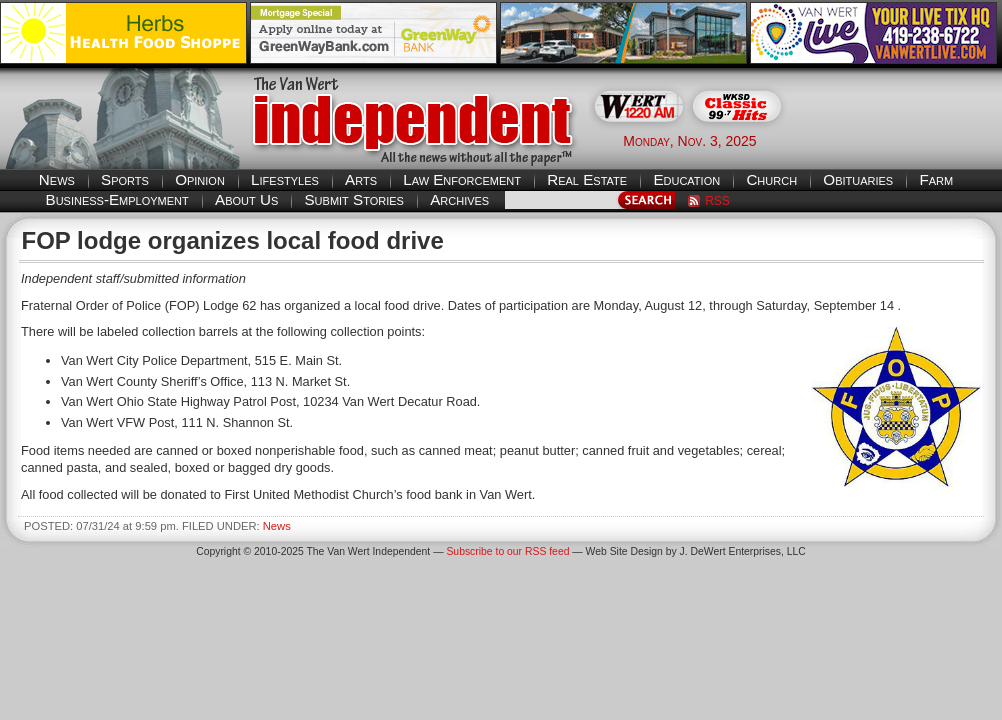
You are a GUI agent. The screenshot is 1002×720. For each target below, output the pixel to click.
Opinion (200, 179)
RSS (717, 201)
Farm (936, 179)
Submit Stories (353, 199)
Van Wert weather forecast (902, 140)
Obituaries (858, 179)
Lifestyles (285, 179)
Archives (459, 199)
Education (686, 179)
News (57, 179)
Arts (361, 179)
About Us (246, 199)
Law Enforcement (462, 179)
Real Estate (587, 179)
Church (771, 179)
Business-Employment (117, 199)
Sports (125, 179)
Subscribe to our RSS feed (507, 551)
